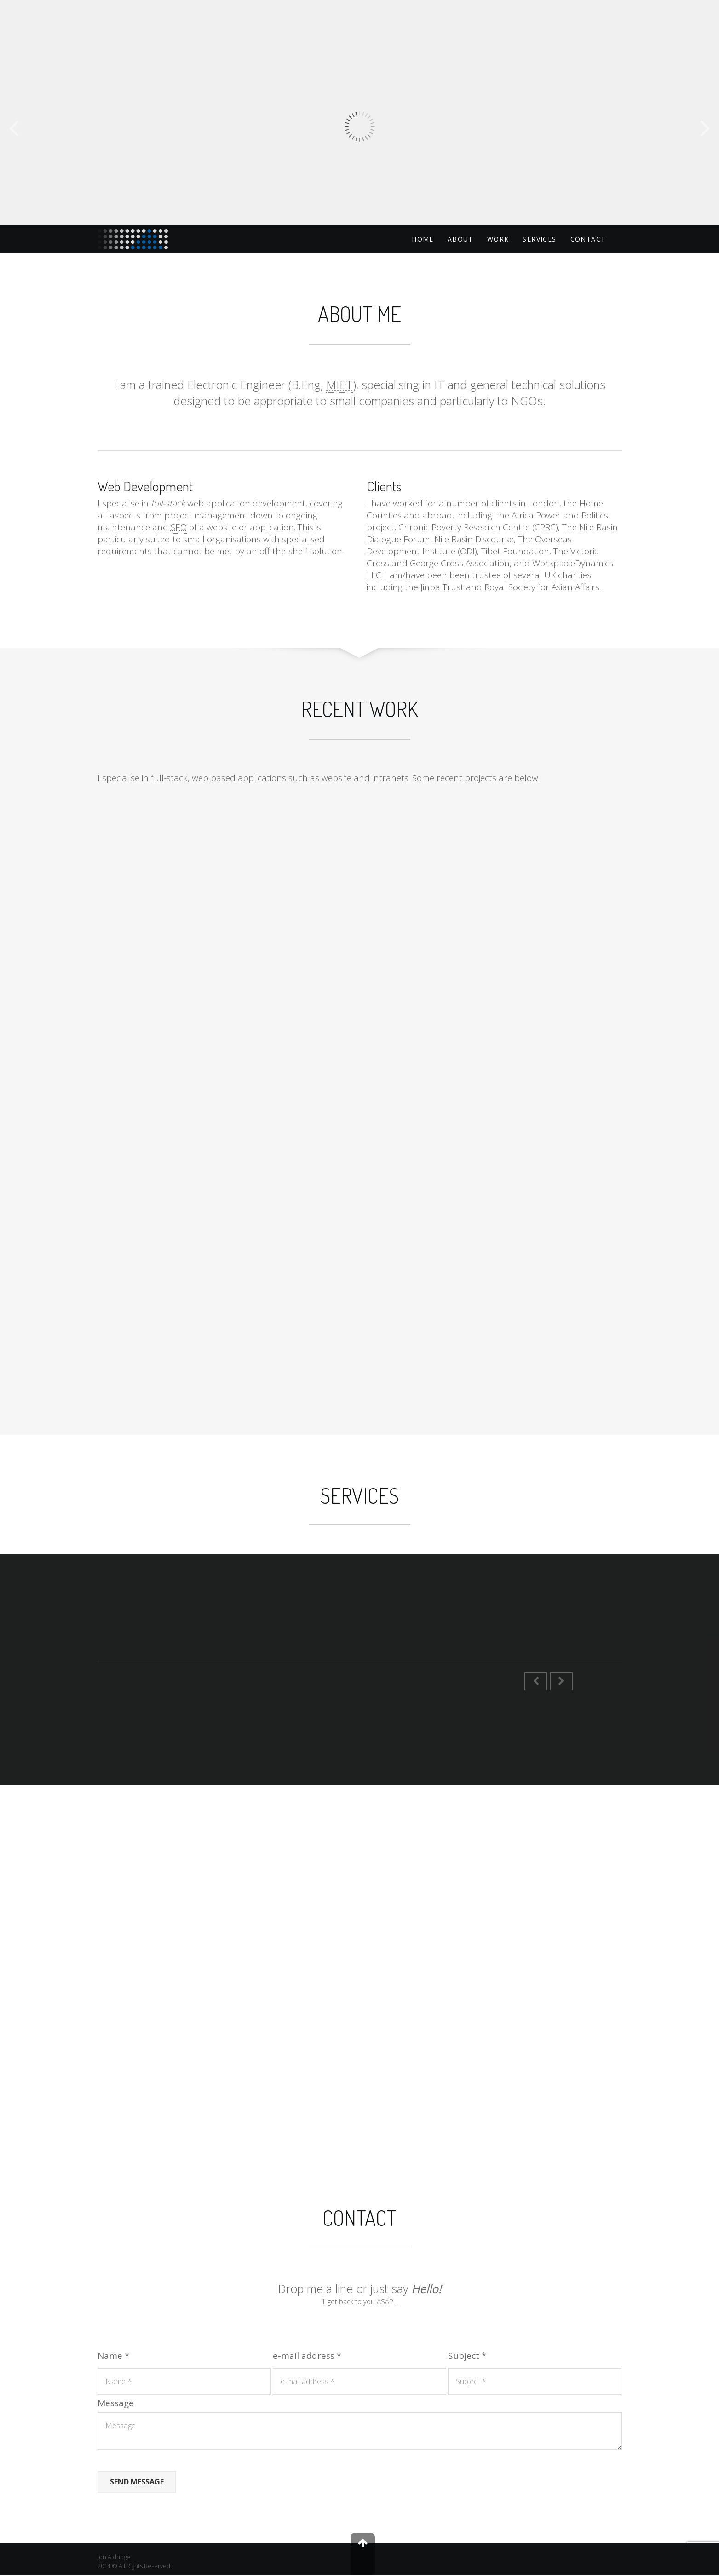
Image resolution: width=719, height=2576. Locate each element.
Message (116, 2404)
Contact (588, 239)
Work (498, 239)
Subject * (467, 2357)
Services (539, 239)
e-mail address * (307, 2357)
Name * (113, 2357)
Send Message (137, 2483)
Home (423, 239)
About (460, 239)
